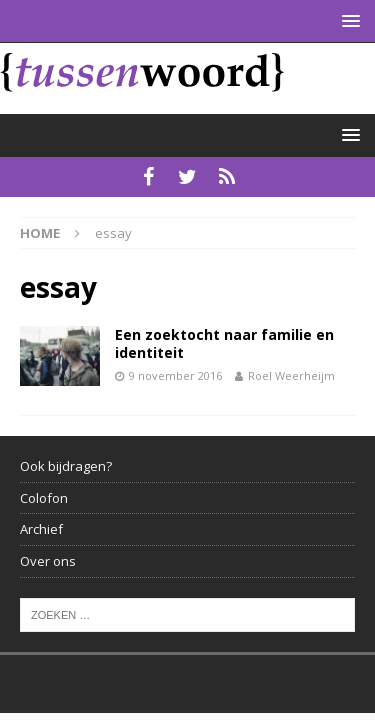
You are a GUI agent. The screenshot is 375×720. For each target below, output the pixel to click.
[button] (347, 20)
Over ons (48, 561)
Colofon (44, 498)
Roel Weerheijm (291, 375)
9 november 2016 (175, 375)
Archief (41, 529)
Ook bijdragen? (66, 466)
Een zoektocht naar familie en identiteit (224, 343)
